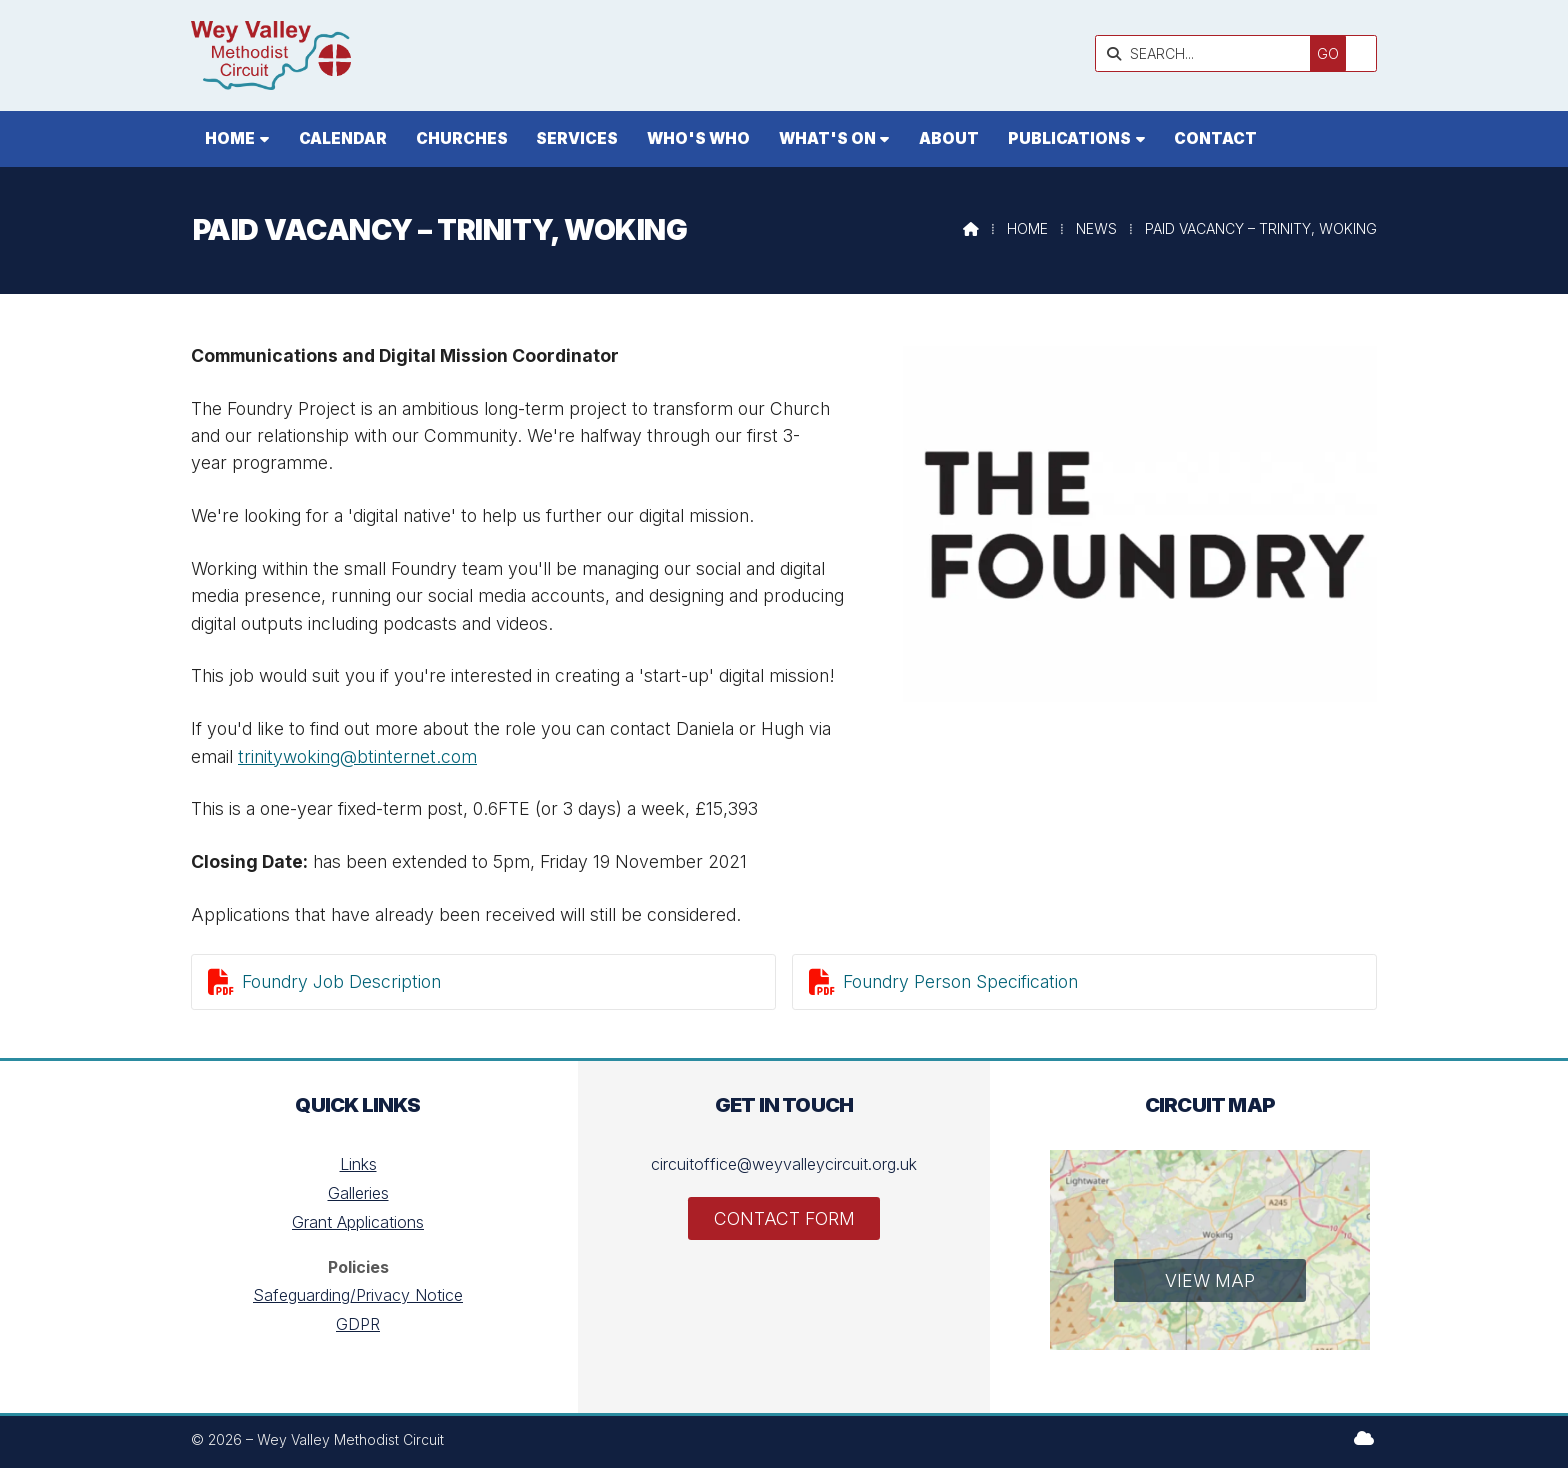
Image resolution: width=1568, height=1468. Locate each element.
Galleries (358, 1193)
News (1096, 228)
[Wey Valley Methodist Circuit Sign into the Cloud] (1364, 1438)
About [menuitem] (949, 138)
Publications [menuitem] (1069, 138)
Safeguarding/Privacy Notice (358, 1295)
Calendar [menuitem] (343, 138)
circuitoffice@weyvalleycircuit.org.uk (784, 1164)
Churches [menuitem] (462, 138)
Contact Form (784, 1218)
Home (1027, 228)
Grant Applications (358, 1222)
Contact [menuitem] (1215, 138)
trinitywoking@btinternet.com (357, 756)
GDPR (358, 1324)
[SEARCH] (1237, 53)
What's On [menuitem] (827, 138)
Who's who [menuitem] (698, 138)
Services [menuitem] (577, 138)
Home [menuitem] (230, 138)
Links (358, 1164)
